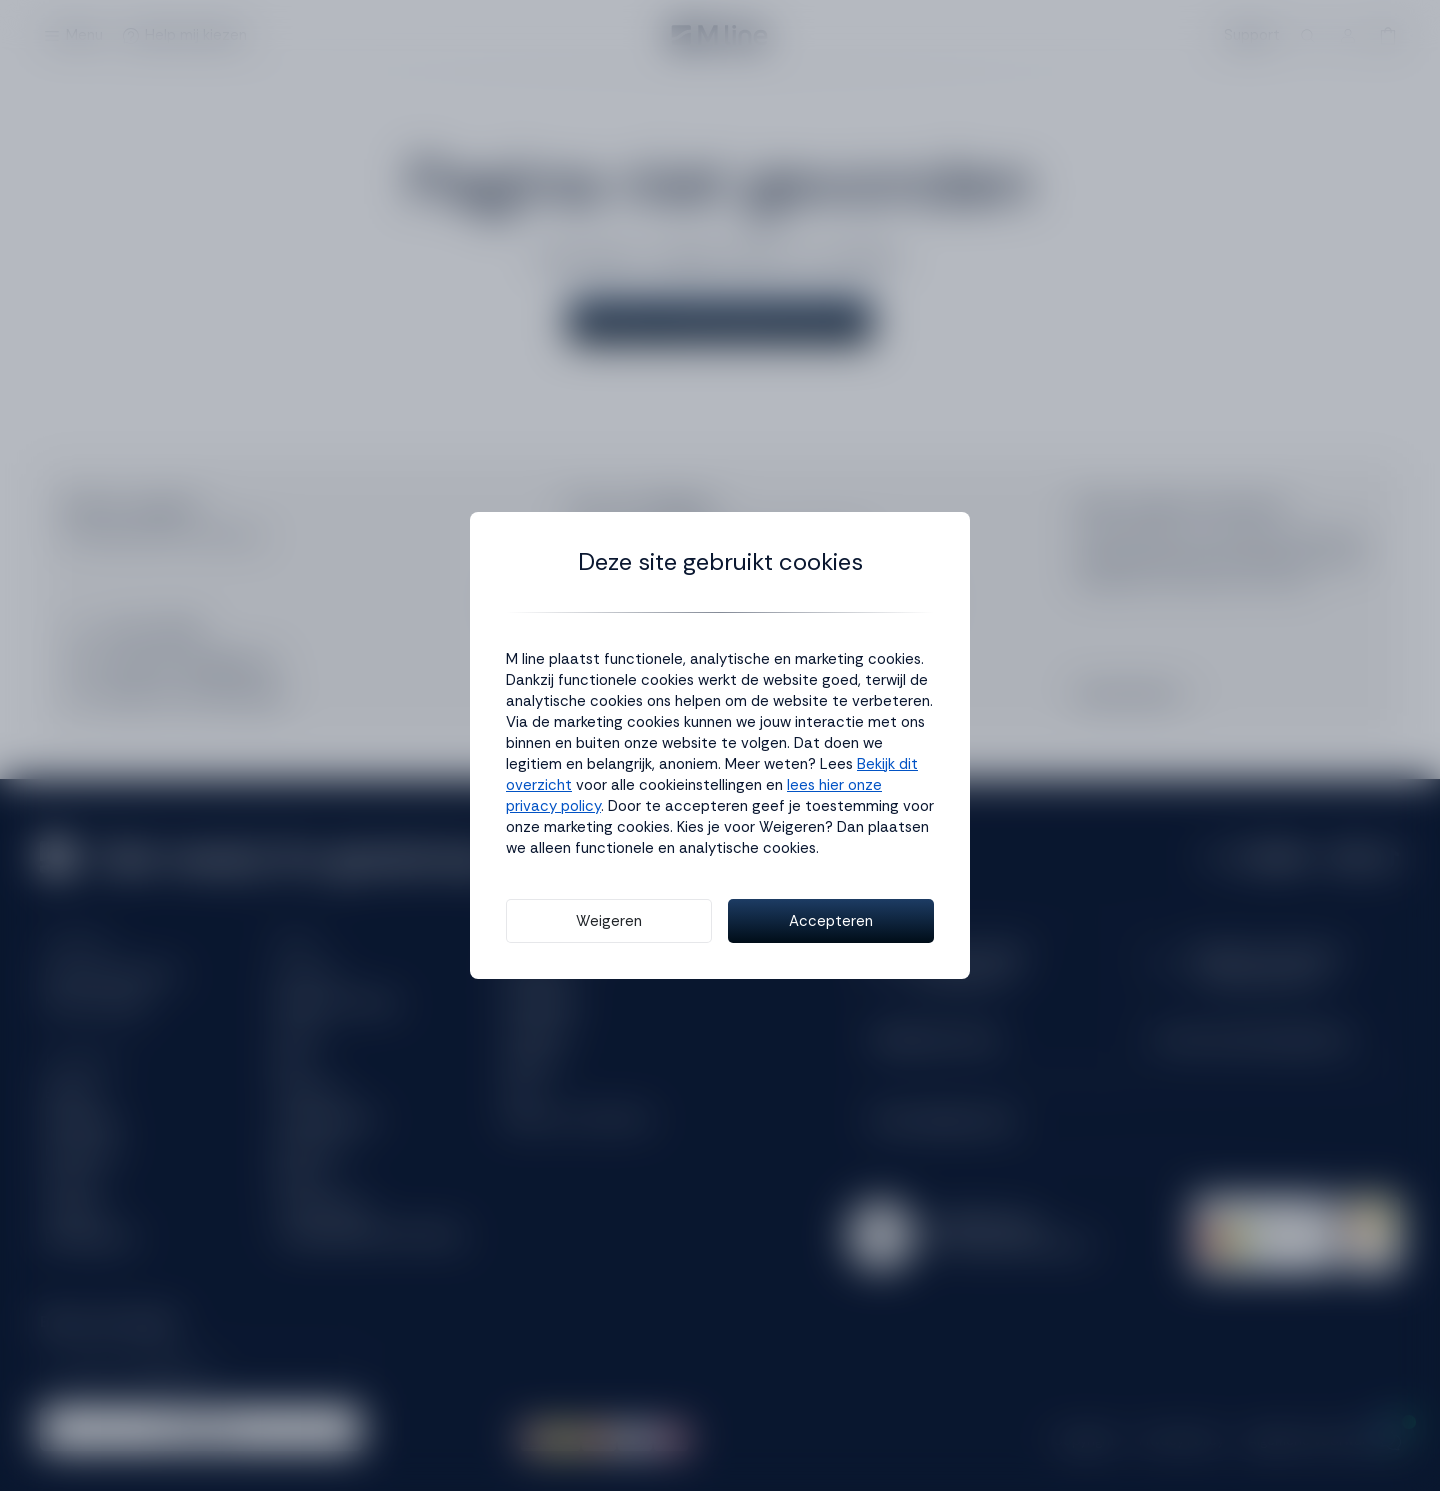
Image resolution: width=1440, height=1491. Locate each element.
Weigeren (609, 921)
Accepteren (831, 921)
